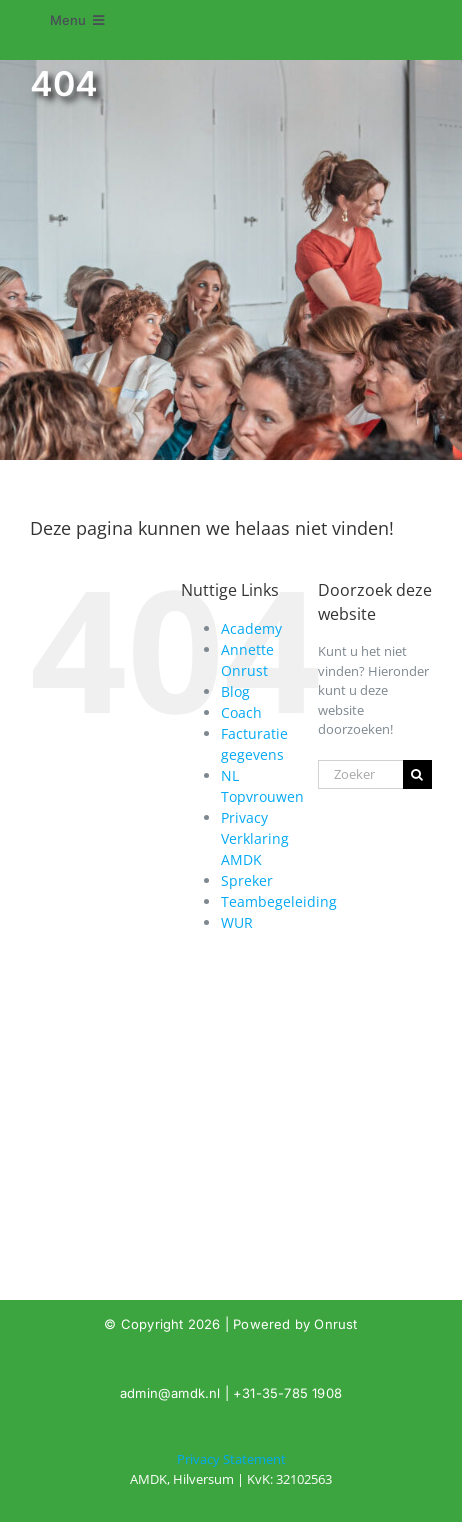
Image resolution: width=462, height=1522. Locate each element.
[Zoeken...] (360, 774)
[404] (231, 1469)
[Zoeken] (417, 774)
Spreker (247, 880)
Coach (241, 712)
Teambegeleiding (279, 901)
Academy (251, 628)
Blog (235, 691)
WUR (237, 922)
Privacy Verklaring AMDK (255, 838)
